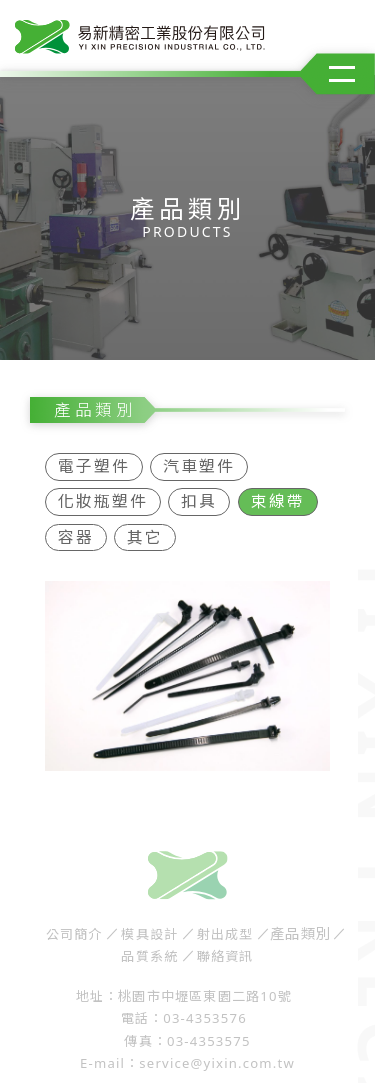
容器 (76, 530)
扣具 (199, 495)
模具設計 (149, 928)
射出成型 (225, 928)
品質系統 (149, 949)
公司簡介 (74, 928)
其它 (145, 530)
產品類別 (301, 928)
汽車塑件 (199, 460)
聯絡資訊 (225, 949)
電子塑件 (94, 460)
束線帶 (278, 495)
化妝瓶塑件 (103, 495)
